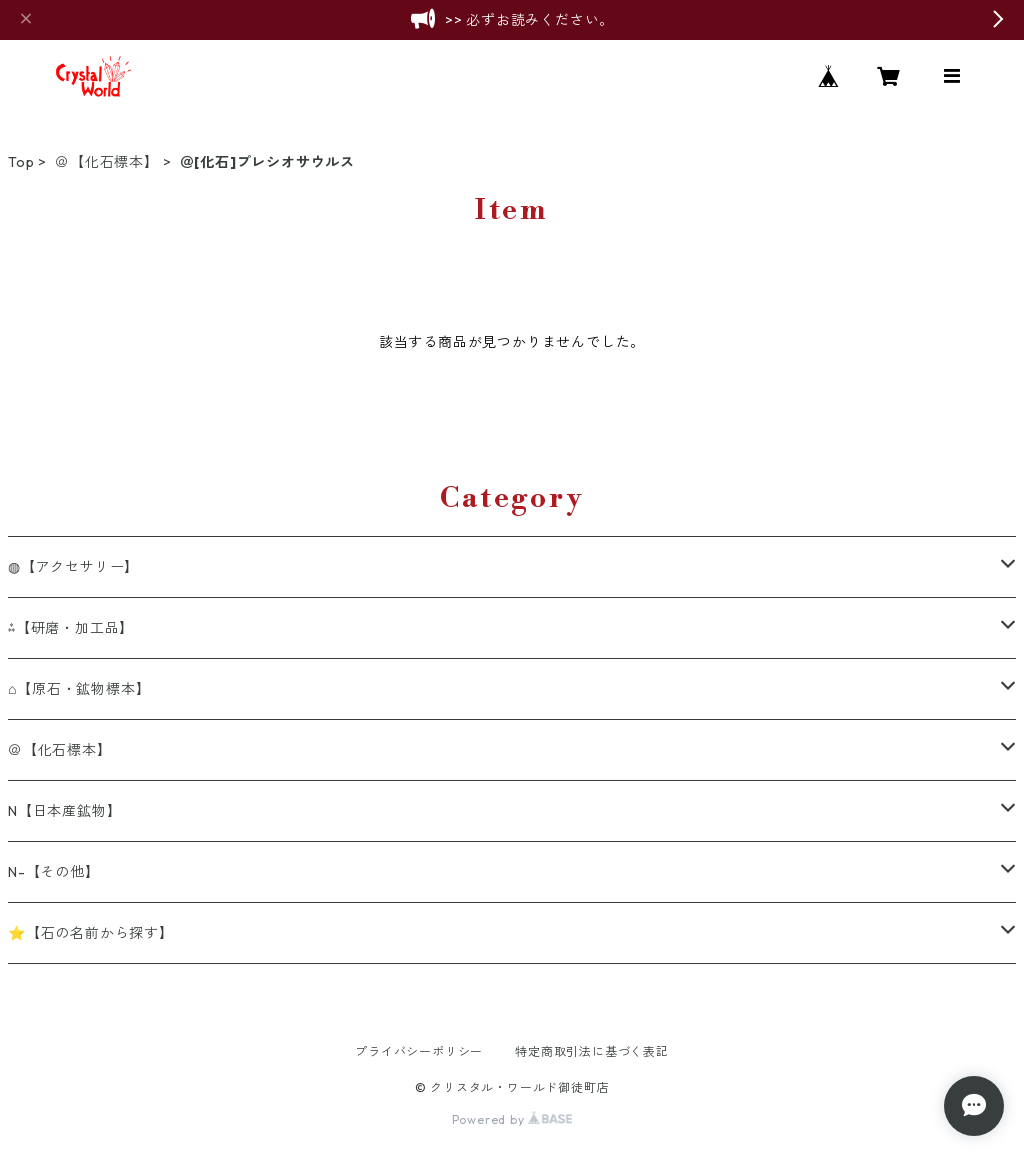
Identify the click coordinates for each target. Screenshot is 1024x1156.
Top (21, 162)
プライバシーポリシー (419, 1051)
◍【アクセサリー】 (73, 567)
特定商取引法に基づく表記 (592, 1051)
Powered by (512, 1119)
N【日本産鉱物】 (64, 811)
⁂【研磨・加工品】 (71, 628)
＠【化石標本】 (107, 162)
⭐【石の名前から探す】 (91, 933)
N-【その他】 (54, 872)
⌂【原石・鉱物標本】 (79, 689)
